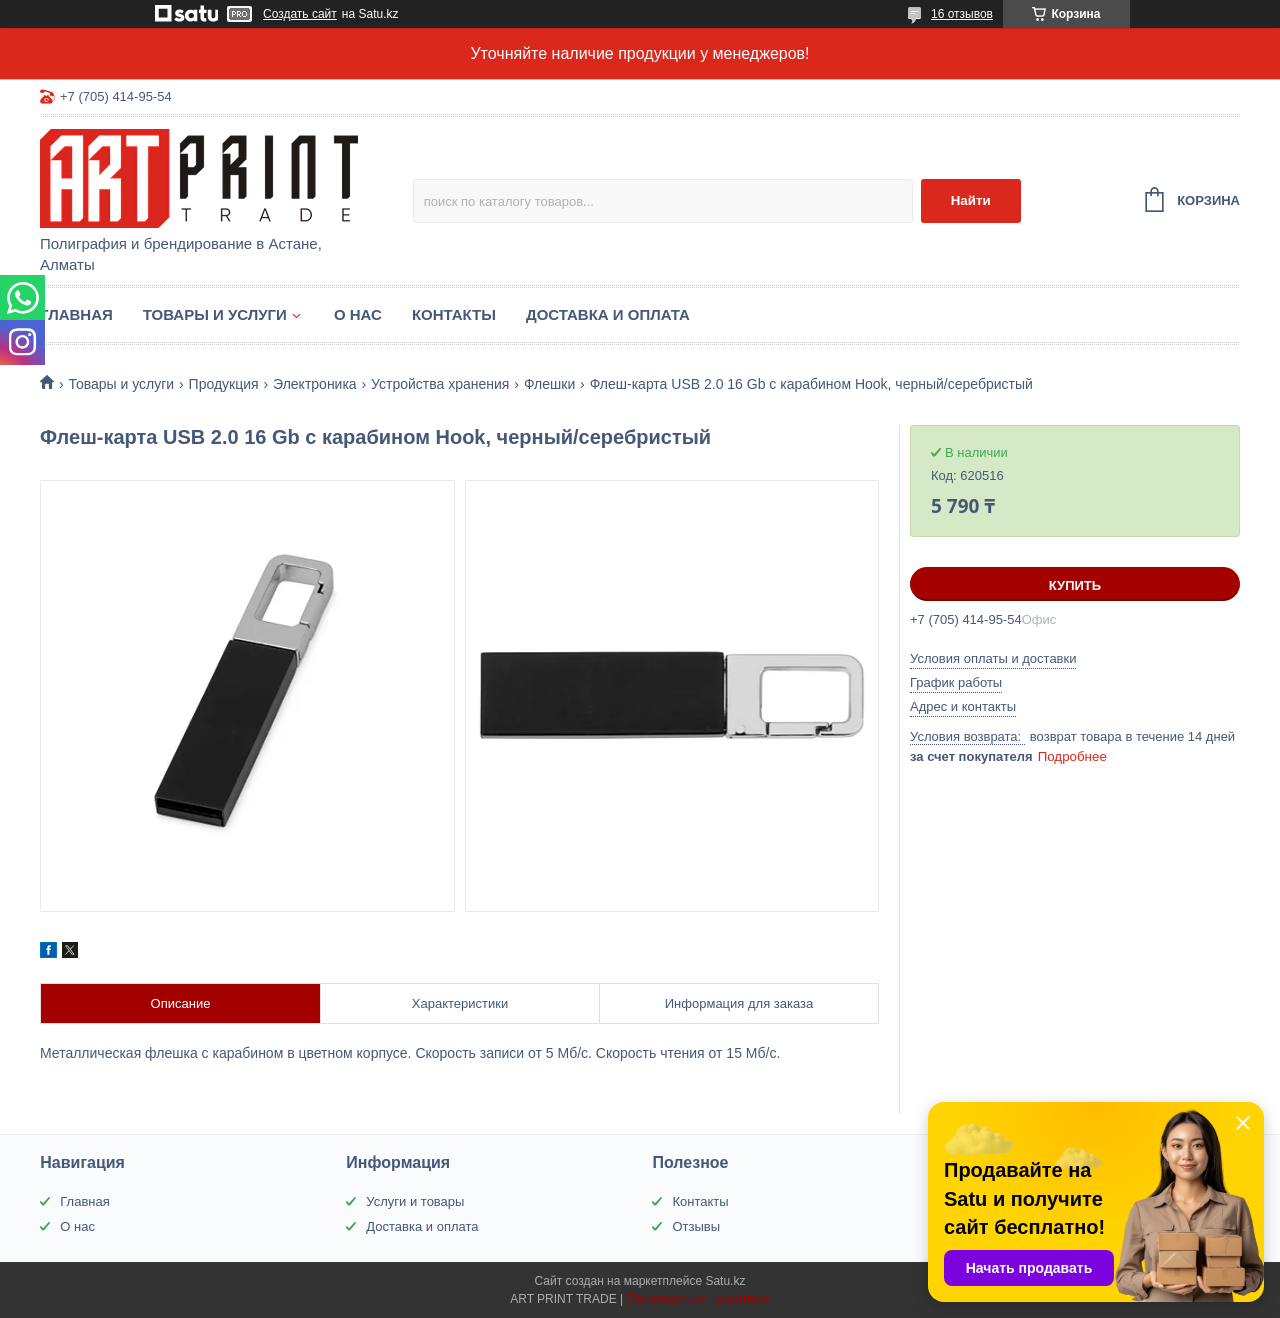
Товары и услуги (215, 314)
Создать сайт (300, 14)
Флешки (549, 384)
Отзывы (696, 1226)
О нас (358, 314)
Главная (76, 314)
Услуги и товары (415, 1201)
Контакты (454, 314)
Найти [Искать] (971, 200)
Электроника (315, 384)
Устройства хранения (440, 384)
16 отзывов (962, 14)
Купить (1075, 585)
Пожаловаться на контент (697, 1299)
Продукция (224, 384)
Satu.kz (725, 1281)
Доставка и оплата (608, 314)
